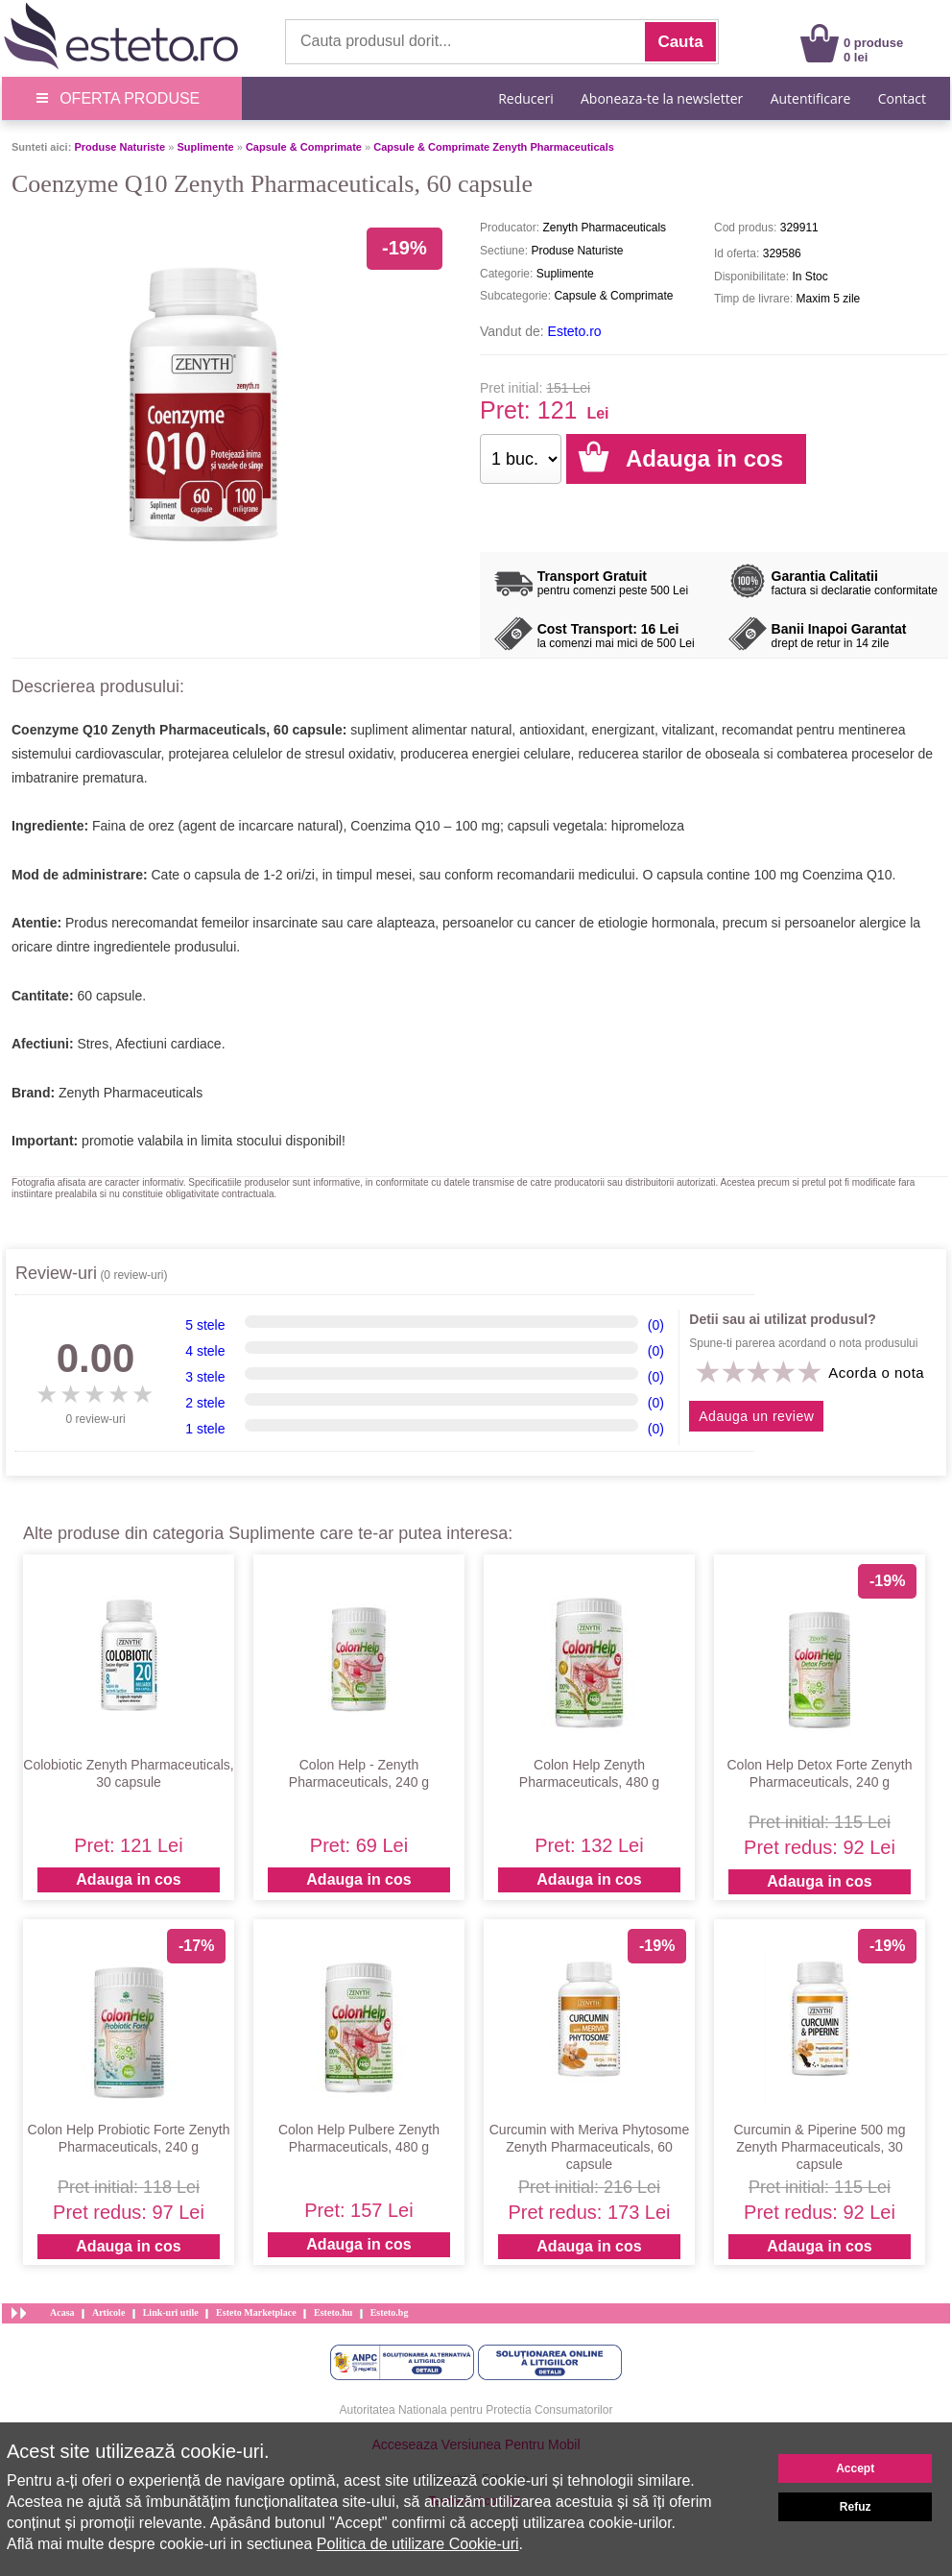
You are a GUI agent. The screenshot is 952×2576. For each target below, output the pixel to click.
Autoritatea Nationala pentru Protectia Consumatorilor (476, 2410)
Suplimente (205, 147)
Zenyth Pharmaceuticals (130, 1092)
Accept (855, 2468)
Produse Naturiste (119, 147)
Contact (902, 98)
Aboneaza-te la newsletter (662, 98)
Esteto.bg (389, 2312)
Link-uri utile (171, 2312)
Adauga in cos (128, 1879)
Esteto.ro (575, 331)
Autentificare (811, 98)
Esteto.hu (333, 2312)
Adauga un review (756, 1416)
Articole (108, 2312)
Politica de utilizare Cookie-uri (418, 2544)
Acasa (62, 2312)
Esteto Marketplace (256, 2312)
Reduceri (525, 98)
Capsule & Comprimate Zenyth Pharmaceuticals (493, 147)
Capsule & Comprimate (304, 147)
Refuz (855, 2507)
